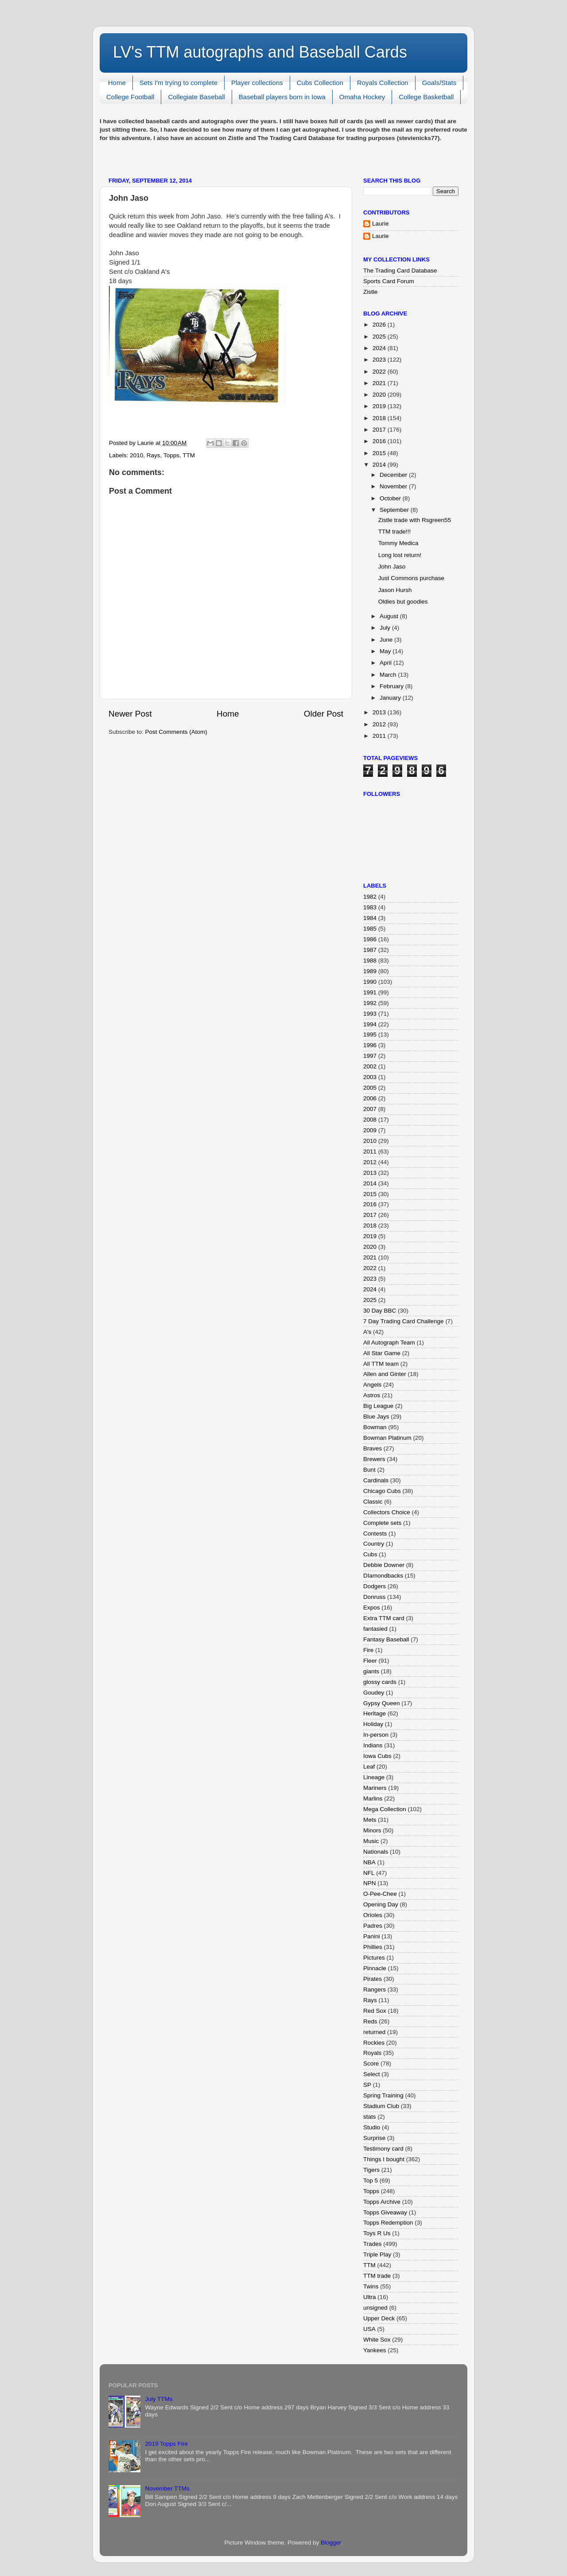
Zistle (370, 291)
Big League (378, 1406)
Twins (371, 2286)
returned (374, 2032)
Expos (371, 1607)
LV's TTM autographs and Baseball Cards (260, 52)
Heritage (374, 1713)
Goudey (373, 1692)
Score (371, 2063)
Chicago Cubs (382, 1491)
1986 (370, 939)
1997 (370, 1055)
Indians (373, 1745)
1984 (370, 918)
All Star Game (381, 1353)
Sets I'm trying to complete (178, 82)
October (391, 498)
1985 (370, 928)
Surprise (374, 2138)
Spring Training (383, 2095)
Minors (372, 1830)
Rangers (374, 1989)
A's (367, 1332)
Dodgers (374, 1586)
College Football (130, 97)
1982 (370, 896)
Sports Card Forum (388, 281)
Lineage (373, 1777)
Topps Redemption (388, 2222)
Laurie (380, 223)
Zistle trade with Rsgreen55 (414, 520)
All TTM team (381, 1363)
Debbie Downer (383, 1565)
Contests (375, 1533)
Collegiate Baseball (196, 97)
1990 (370, 981)
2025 (380, 336)
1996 (370, 1045)
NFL (369, 1873)
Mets (369, 1819)
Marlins (373, 1798)
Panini (371, 1936)
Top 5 (370, 2180)
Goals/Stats (439, 82)
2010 (136, 455)
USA (369, 2329)
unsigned (375, 2307)
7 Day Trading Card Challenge (403, 1321)
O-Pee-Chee (380, 1893)
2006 (370, 1098)
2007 (370, 1109)
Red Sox (374, 2010)
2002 (370, 1066)
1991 (370, 992)
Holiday (373, 1724)
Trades (372, 2244)
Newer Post (130, 713)
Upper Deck (379, 2318)
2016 (380, 441)
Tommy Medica (398, 543)
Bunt (369, 1469)
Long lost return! (400, 555)
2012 (380, 724)
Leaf (369, 1766)
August (390, 616)
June (387, 639)
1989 (370, 971)
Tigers (371, 2170)
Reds (370, 2021)
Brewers (374, 1459)
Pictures (374, 1957)
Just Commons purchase (411, 578)
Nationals (375, 1851)
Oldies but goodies (403, 601)
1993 (370, 1013)
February (392, 686)
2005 (370, 1087)
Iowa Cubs (377, 1756)
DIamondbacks (383, 1575)
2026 (380, 324)
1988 (370, 960)
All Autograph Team (389, 1342)
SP (367, 2084)
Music (371, 1841)
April (386, 662)
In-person (375, 1734)
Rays (153, 455)
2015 (380, 453)
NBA (369, 1862)
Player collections (257, 82)
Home (117, 82)
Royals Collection (382, 82)
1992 (370, 1003)
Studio (371, 2127)
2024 (380, 348)
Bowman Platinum (387, 1437)
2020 (380, 394)
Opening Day (380, 1904)
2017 (380, 429)
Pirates (372, 1979)
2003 (370, 1077)
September (395, 510)
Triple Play (377, 2254)
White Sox (377, 2339)
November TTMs (167, 2488)
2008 (370, 1119)
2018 (380, 418)
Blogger (331, 2542)
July (386, 627)
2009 (370, 1130)
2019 (380, 406)
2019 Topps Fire (166, 2443)
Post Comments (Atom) (176, 732)
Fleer (370, 1660)
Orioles (372, 1915)
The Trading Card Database (400, 270)
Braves (372, 1448)
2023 (380, 359)
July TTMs (158, 2399)
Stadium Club (381, 2106)
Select (371, 2074)
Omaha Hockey (362, 97)
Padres (372, 1925)
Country (373, 1543)
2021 (380, 383)
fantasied (375, 1628)
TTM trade (377, 2275)
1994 (370, 1024)
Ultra (369, 2297)
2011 (380, 736)
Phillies (372, 1947)
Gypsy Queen (381, 1703)
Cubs (370, 1554)
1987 (370, 950)
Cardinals (375, 1480)
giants (371, 1671)
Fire (368, 1650)
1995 (370, 1034)
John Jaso (392, 566)
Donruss (374, 1597)
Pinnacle (374, 1968)
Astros (371, 1395)
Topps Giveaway (385, 2212)
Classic (373, 1501)
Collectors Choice (386, 1512)
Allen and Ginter (384, 1374)
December (394, 475)
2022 (380, 371)
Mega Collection (384, 1809)
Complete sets (382, 1523)
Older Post (323, 713)
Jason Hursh (395, 590)
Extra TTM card (383, 1618)
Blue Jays (376, 1416)
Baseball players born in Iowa (282, 97)
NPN (369, 1883)
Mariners (375, 1788)
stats (369, 2116)
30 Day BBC (379, 1310)
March (389, 674)
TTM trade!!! (394, 531)
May (386, 651)
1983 (370, 907)
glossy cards (379, 1682)
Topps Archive (381, 2201)
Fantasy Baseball (386, 1639)
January (391, 697)
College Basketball (426, 97)
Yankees (374, 2350)
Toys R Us (377, 2233)
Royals (372, 2053)
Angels (372, 1384)
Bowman (375, 1427)
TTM (189, 455)
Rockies (373, 2042)
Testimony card (383, 2148)
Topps (171, 455)
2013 (380, 712)
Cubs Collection (320, 82)
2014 (380, 464)
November (394, 486)
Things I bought (383, 2159)
